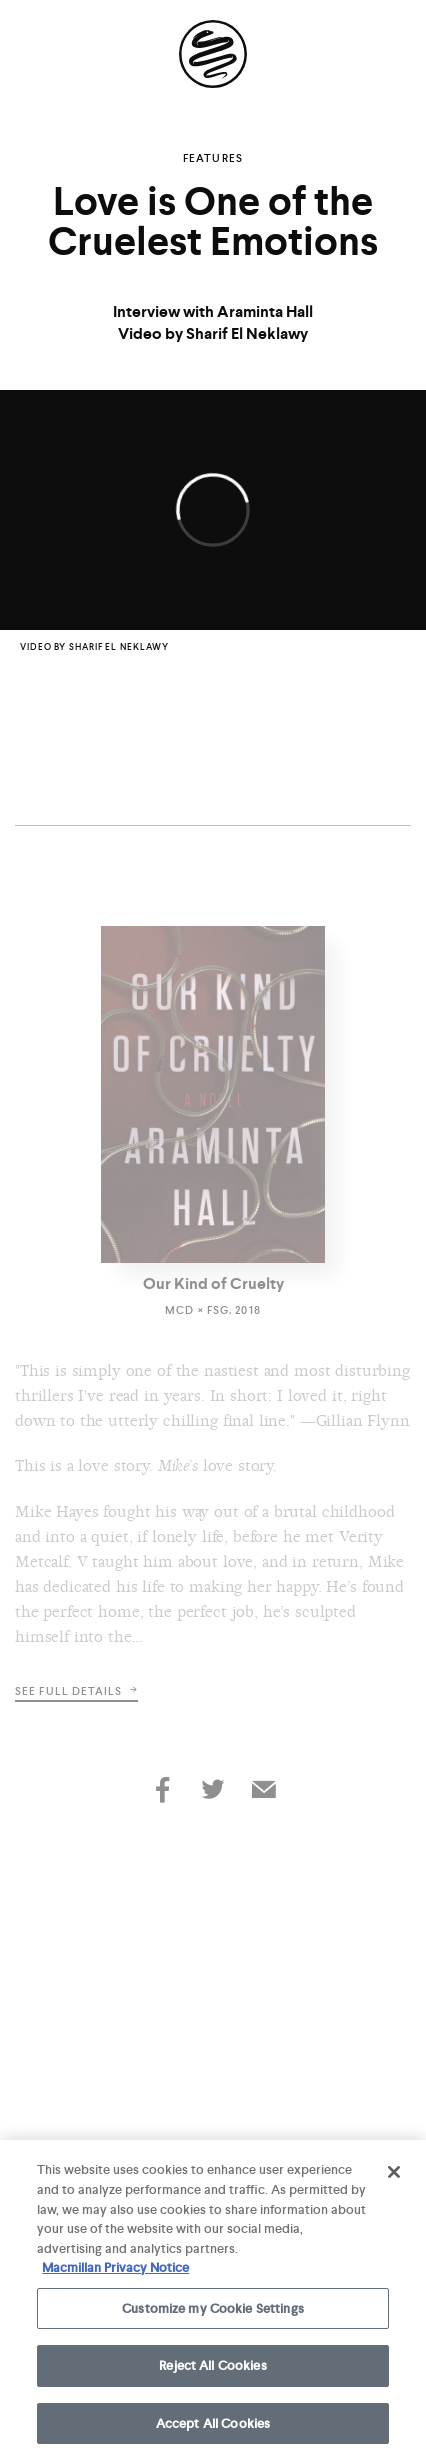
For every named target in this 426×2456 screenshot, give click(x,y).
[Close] (394, 2176)
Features (213, 158)
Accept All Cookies (213, 2427)
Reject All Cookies (212, 2369)
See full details (76, 1691)
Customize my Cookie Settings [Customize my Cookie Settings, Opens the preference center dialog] (213, 2311)
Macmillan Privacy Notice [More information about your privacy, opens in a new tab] (115, 2271)
